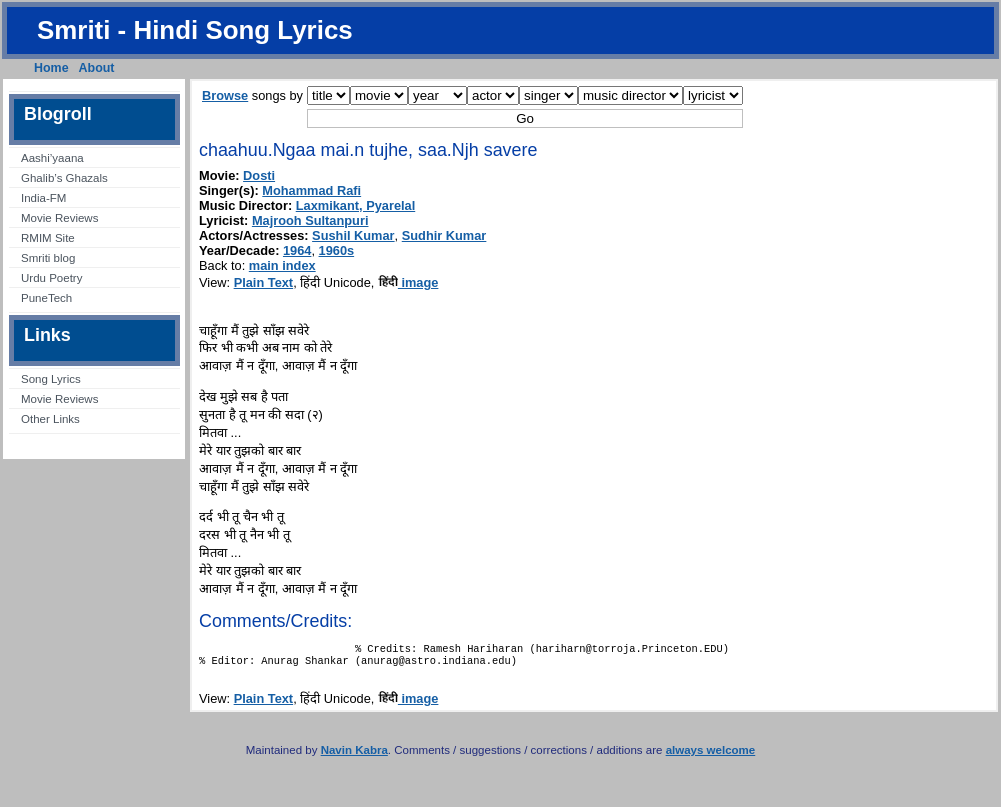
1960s (337, 250)
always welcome (711, 756)
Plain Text (264, 282)
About (97, 68)
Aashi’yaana (52, 158)
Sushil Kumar (353, 235)
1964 (297, 250)
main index (282, 265)
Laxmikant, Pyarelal (356, 205)
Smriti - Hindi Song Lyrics (195, 30)
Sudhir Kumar (444, 235)
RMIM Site (48, 238)
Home (51, 68)
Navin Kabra (354, 756)
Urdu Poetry (51, 278)
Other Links (50, 419)
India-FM (43, 198)
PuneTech (46, 298)
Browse (225, 95)
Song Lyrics (51, 379)
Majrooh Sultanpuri (310, 220)
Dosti (259, 175)
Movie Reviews (59, 218)
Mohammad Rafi (311, 190)
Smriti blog (48, 258)
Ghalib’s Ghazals (64, 178)
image (408, 282)
